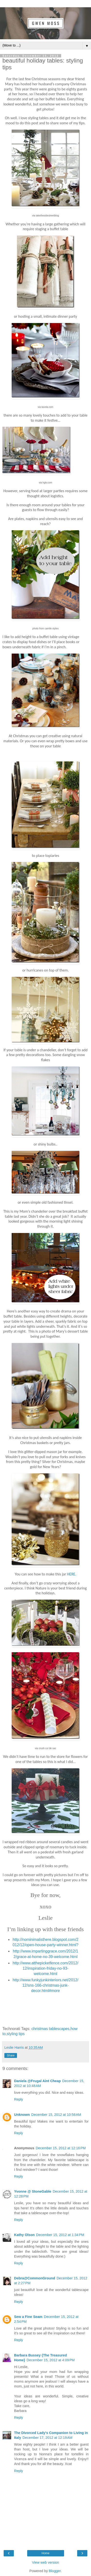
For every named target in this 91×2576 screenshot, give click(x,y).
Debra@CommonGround (34, 2278)
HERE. (71, 1574)
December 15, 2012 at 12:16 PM (61, 2148)
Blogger (55, 2571)
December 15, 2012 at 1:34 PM (60, 2235)
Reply (18, 2099)
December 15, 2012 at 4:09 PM (51, 2360)
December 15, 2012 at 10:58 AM (56, 2115)
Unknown (22, 2115)
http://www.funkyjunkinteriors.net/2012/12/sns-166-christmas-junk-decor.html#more (45, 1985)
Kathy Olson (24, 2235)
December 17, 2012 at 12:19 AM (47, 2438)
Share (11, 2055)
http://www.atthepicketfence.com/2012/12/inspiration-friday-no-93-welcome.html (45, 1968)
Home (45, 2553)
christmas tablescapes (50, 2029)
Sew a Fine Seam (28, 2317)
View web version (45, 2562)
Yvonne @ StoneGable (32, 2191)
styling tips (16, 2034)
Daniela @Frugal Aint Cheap (37, 2081)
